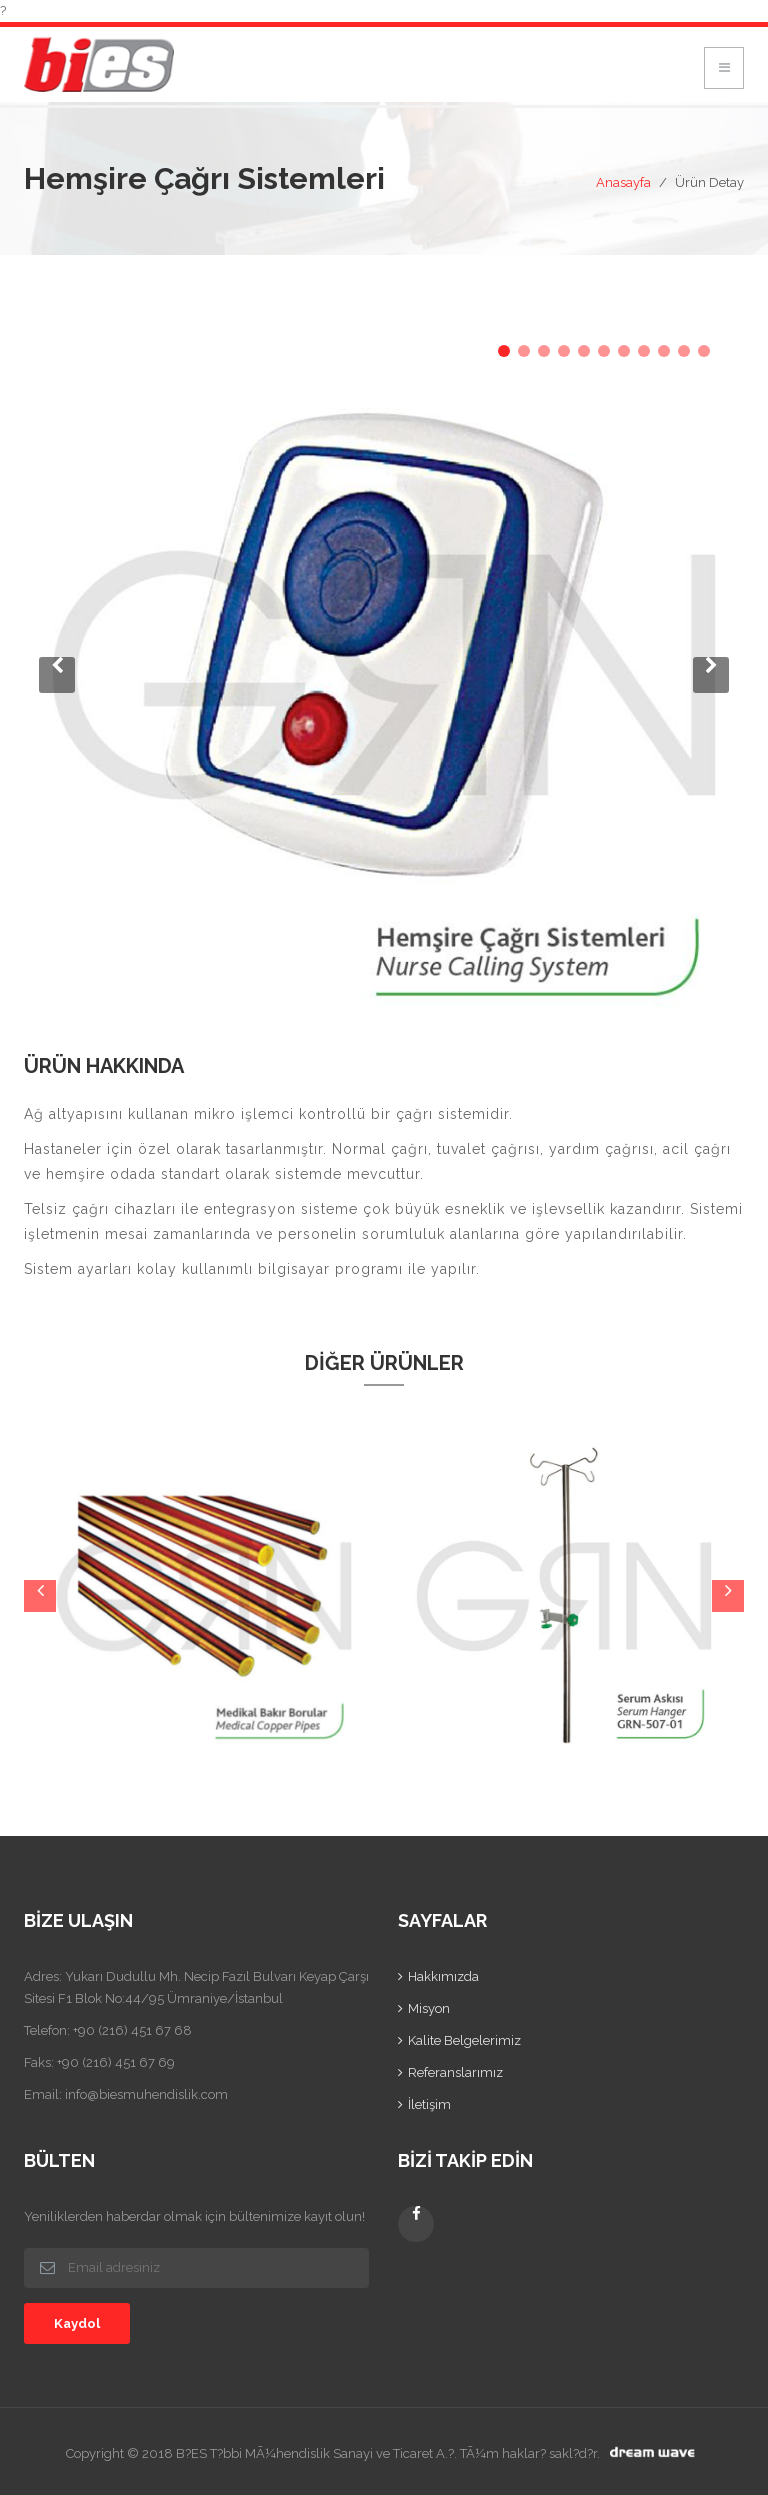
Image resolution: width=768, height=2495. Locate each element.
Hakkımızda (443, 1976)
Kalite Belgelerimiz (464, 2040)
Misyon (429, 2008)
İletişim (429, 2104)
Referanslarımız (455, 2072)
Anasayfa (623, 182)
